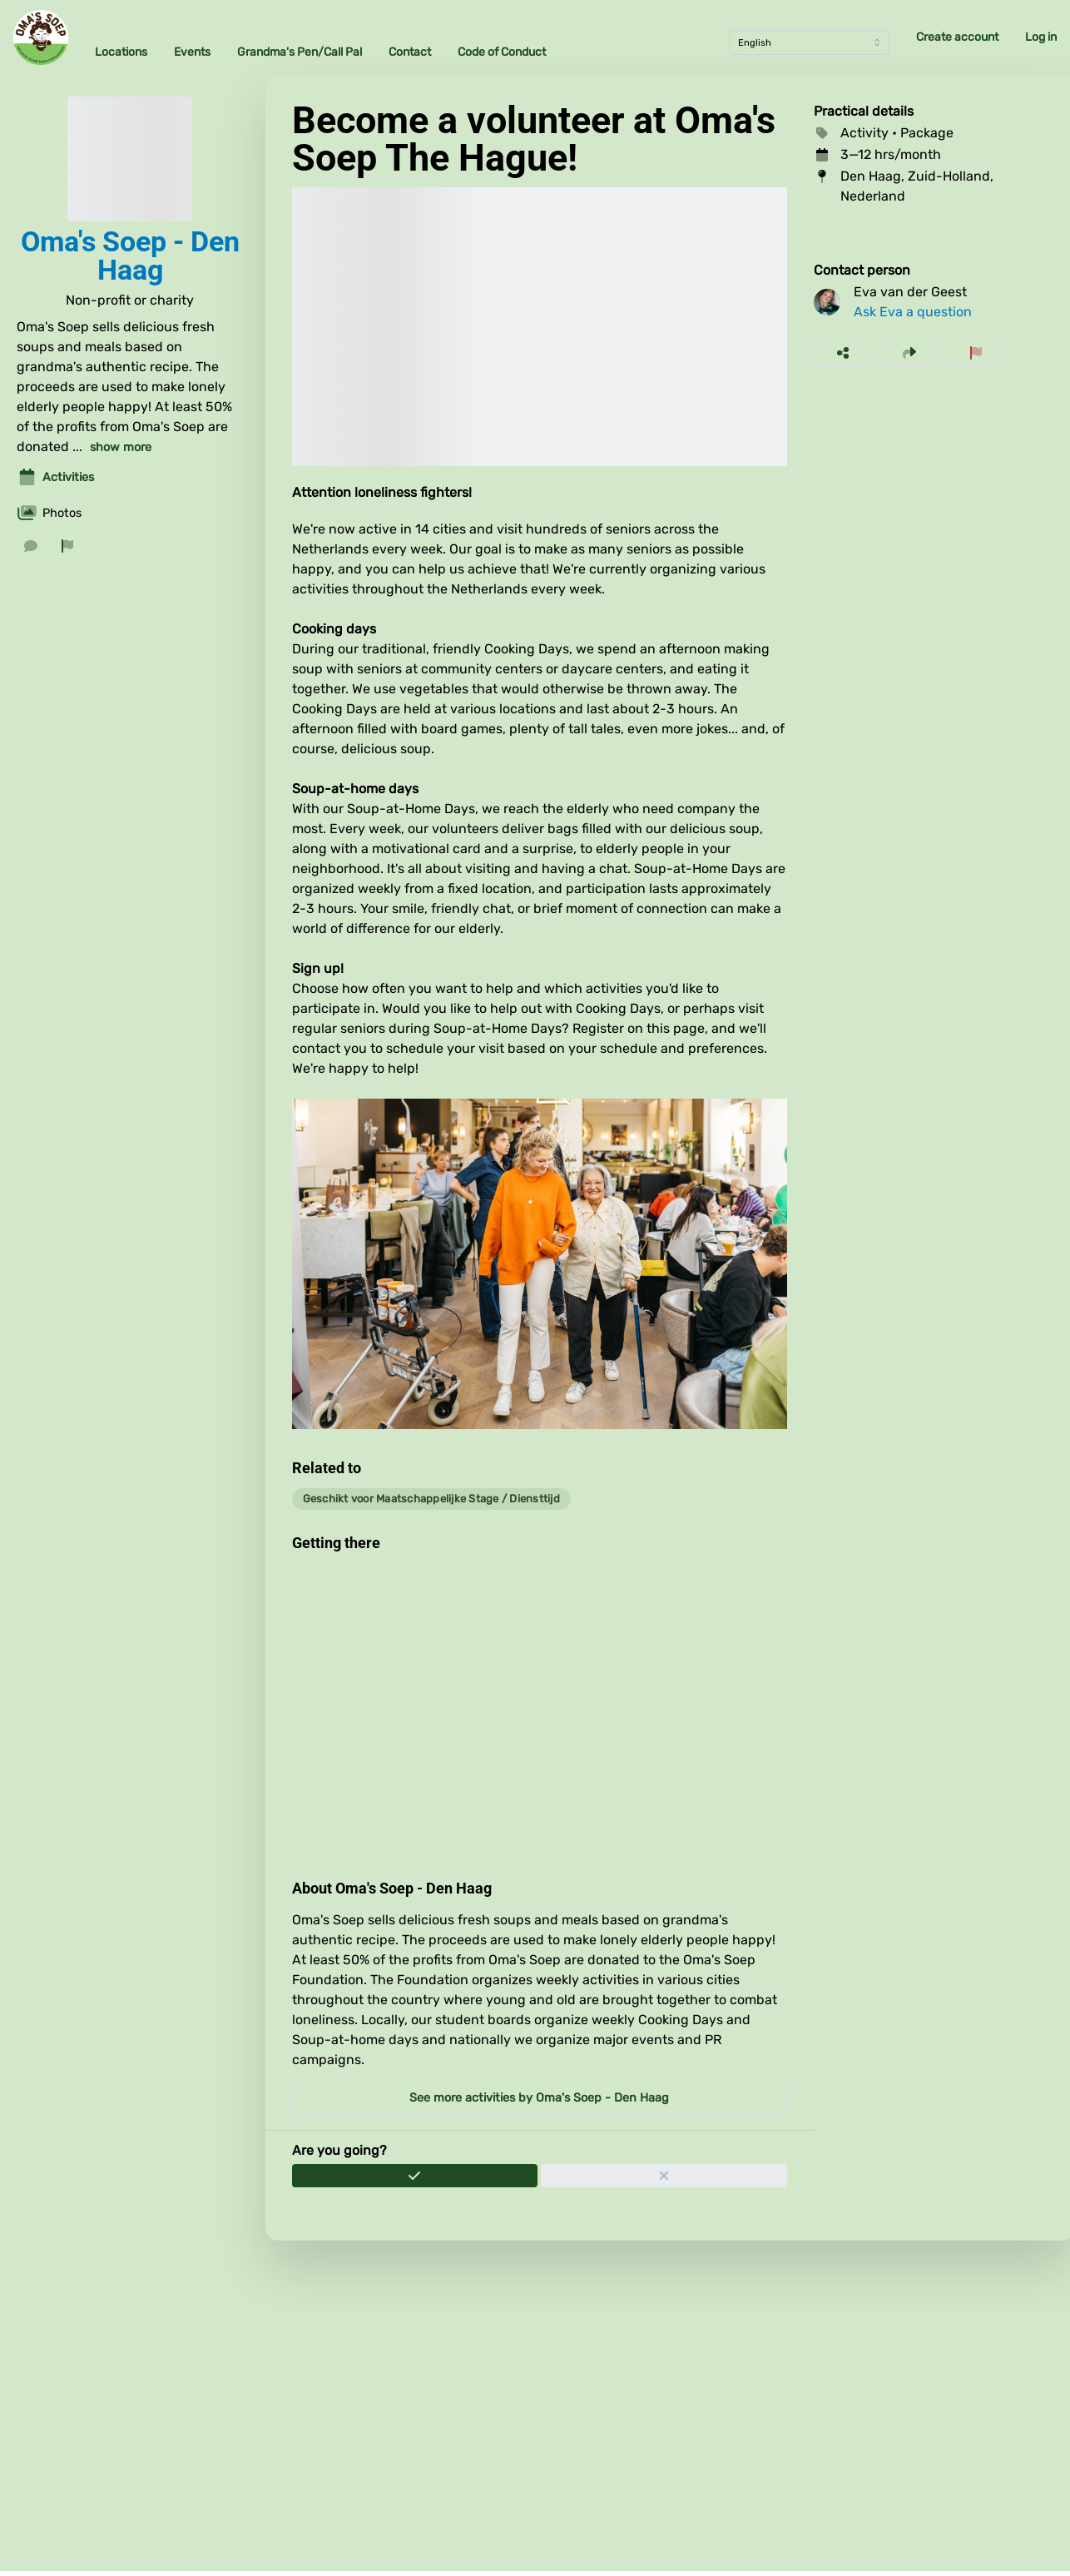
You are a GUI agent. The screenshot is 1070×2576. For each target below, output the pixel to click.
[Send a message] (31, 546)
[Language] (809, 42)
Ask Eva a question (913, 312)
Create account (957, 37)
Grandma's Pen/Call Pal (299, 52)
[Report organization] (67, 546)
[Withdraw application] (664, 2175)
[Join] (415, 2175)
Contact (410, 52)
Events (192, 52)
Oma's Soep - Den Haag (130, 255)
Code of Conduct (502, 52)
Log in (1041, 37)
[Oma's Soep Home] (40, 37)
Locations (121, 52)
